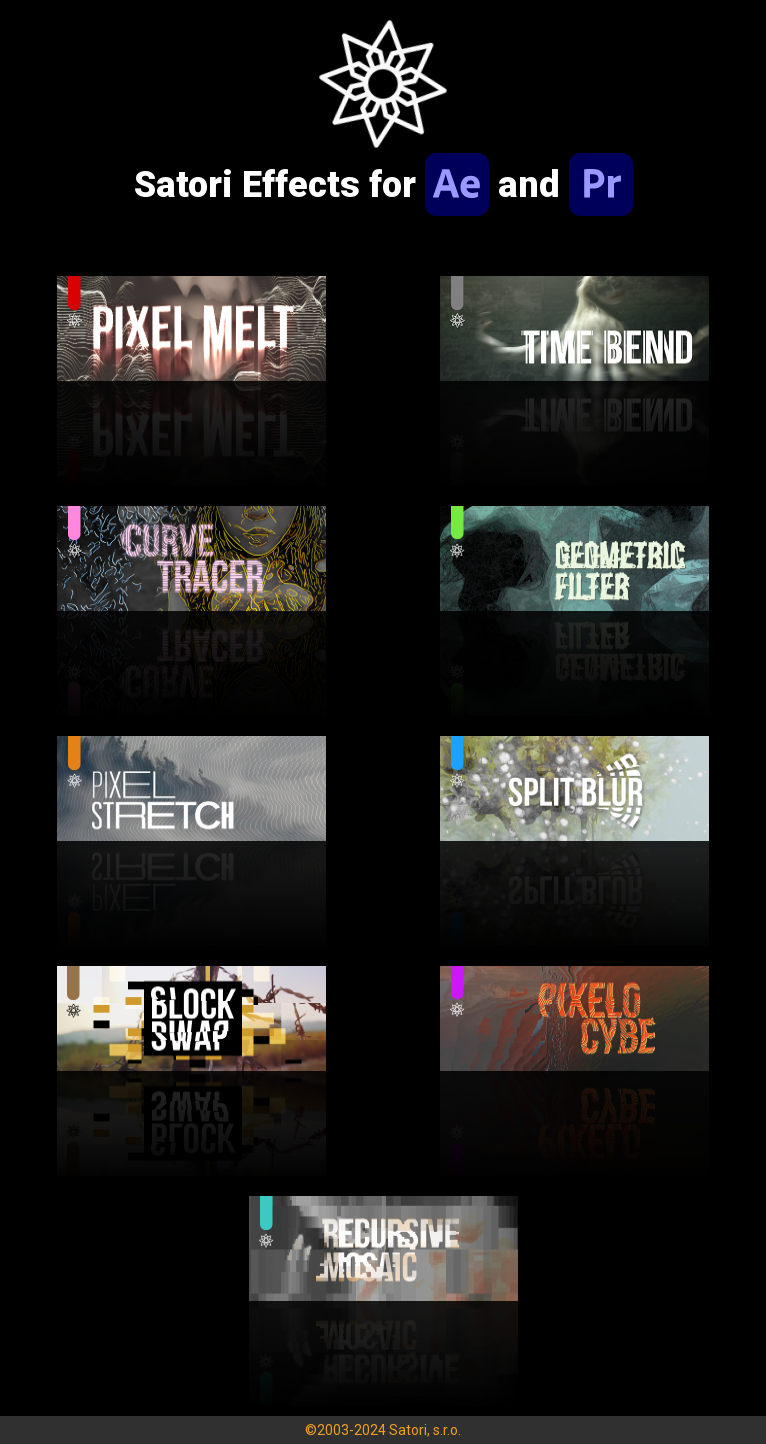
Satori (408, 1430)
